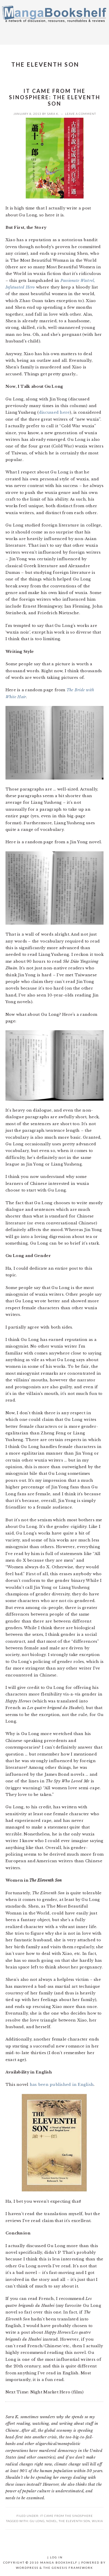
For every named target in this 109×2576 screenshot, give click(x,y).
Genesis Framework (72, 2567)
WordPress (27, 2567)
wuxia (97, 2521)
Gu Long (37, 2521)
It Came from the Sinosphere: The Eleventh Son (54, 97)
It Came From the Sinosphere (66, 2515)
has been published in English (62, 2084)
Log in (56, 2557)
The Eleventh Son (74, 2521)
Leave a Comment (80, 113)
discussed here (54, 412)
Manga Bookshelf (54, 21)
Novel (51, 2521)
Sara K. (53, 113)
